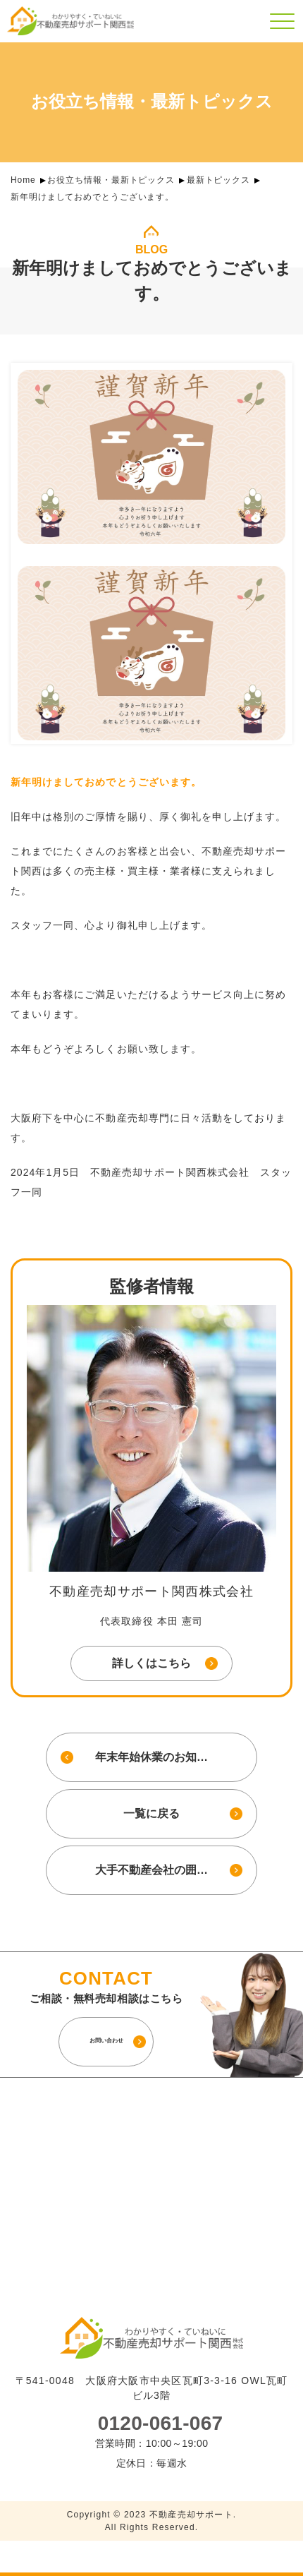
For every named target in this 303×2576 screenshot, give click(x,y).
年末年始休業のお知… (151, 1757)
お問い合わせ (106, 2041)
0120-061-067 (160, 2423)
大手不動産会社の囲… (151, 1870)
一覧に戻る (151, 1813)
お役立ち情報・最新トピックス (111, 180)
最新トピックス (218, 180)
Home (23, 180)
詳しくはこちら (151, 1663)
